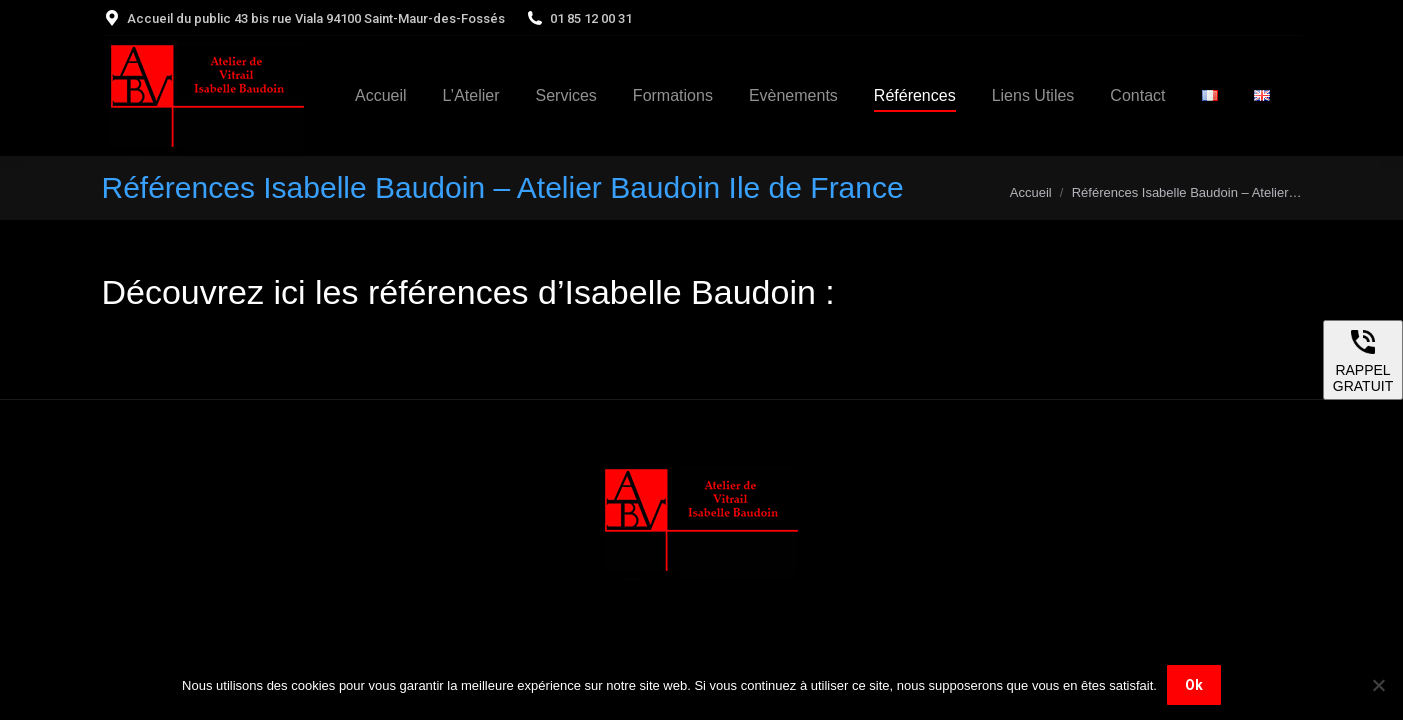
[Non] (1378, 685)
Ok (1194, 685)
